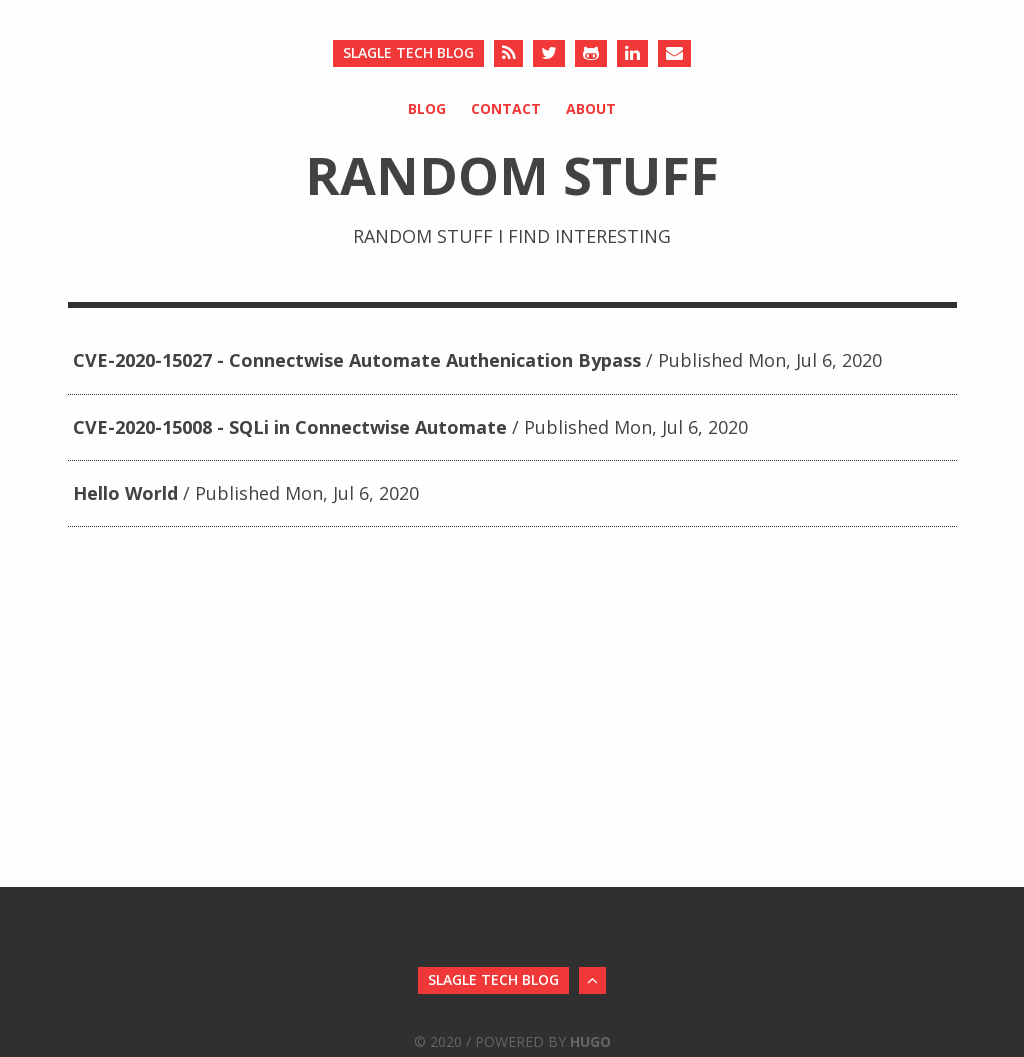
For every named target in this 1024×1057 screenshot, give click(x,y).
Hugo (590, 1041)
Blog (427, 108)
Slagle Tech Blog (408, 52)
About (591, 108)
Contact (506, 108)
